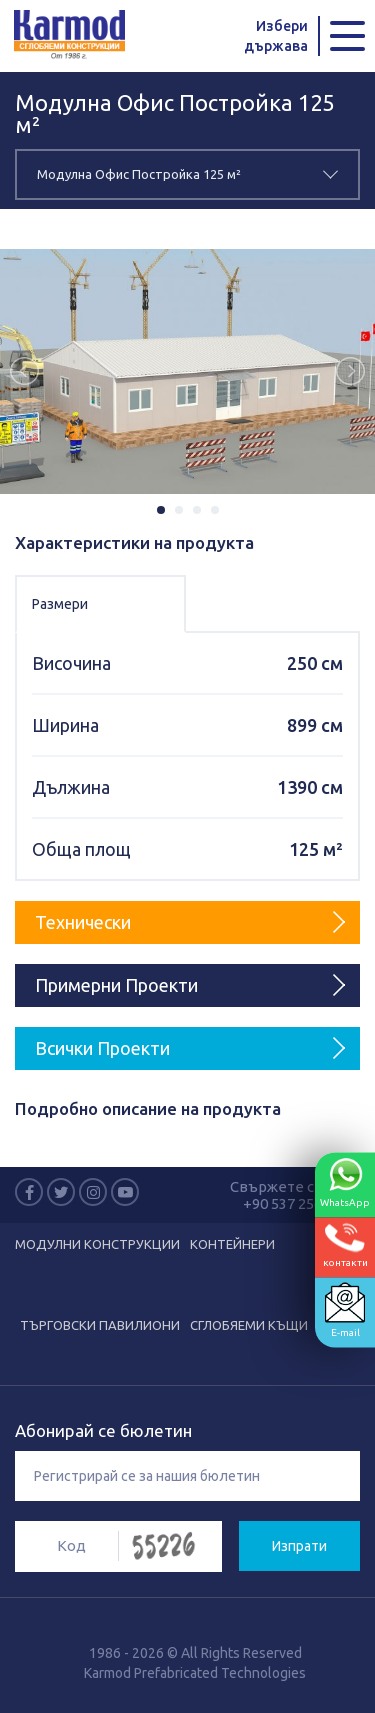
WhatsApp (345, 1183)
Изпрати (299, 1546)
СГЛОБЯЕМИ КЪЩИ (249, 1325)
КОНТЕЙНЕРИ (232, 1244)
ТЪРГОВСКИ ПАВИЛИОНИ (100, 1325)
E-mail (345, 1310)
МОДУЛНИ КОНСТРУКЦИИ (97, 1244)
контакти (345, 1245)
